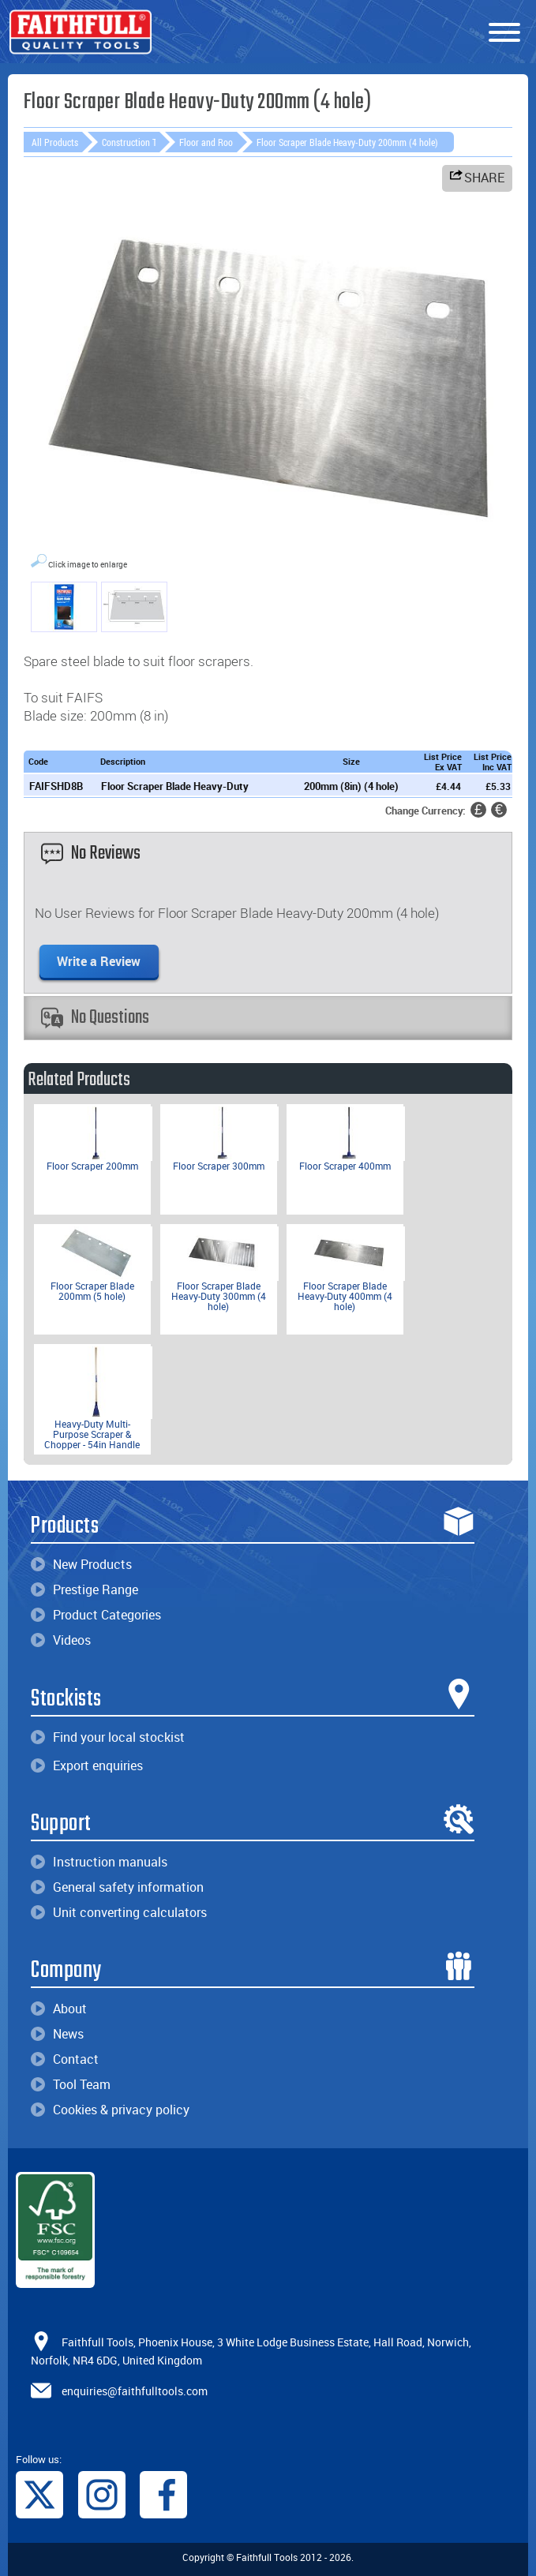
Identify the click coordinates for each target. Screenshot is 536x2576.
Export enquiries (87, 1765)
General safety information (117, 1887)
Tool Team (71, 2084)
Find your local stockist (108, 1737)
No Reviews (91, 853)
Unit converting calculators (119, 1912)
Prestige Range (84, 1589)
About (59, 2008)
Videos (61, 1640)
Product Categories (96, 1614)
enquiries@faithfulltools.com (135, 2390)
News (57, 2033)
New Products (81, 1564)
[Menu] (504, 33)
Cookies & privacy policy (110, 2109)
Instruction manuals (99, 1861)
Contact (65, 2059)
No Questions (95, 1017)
